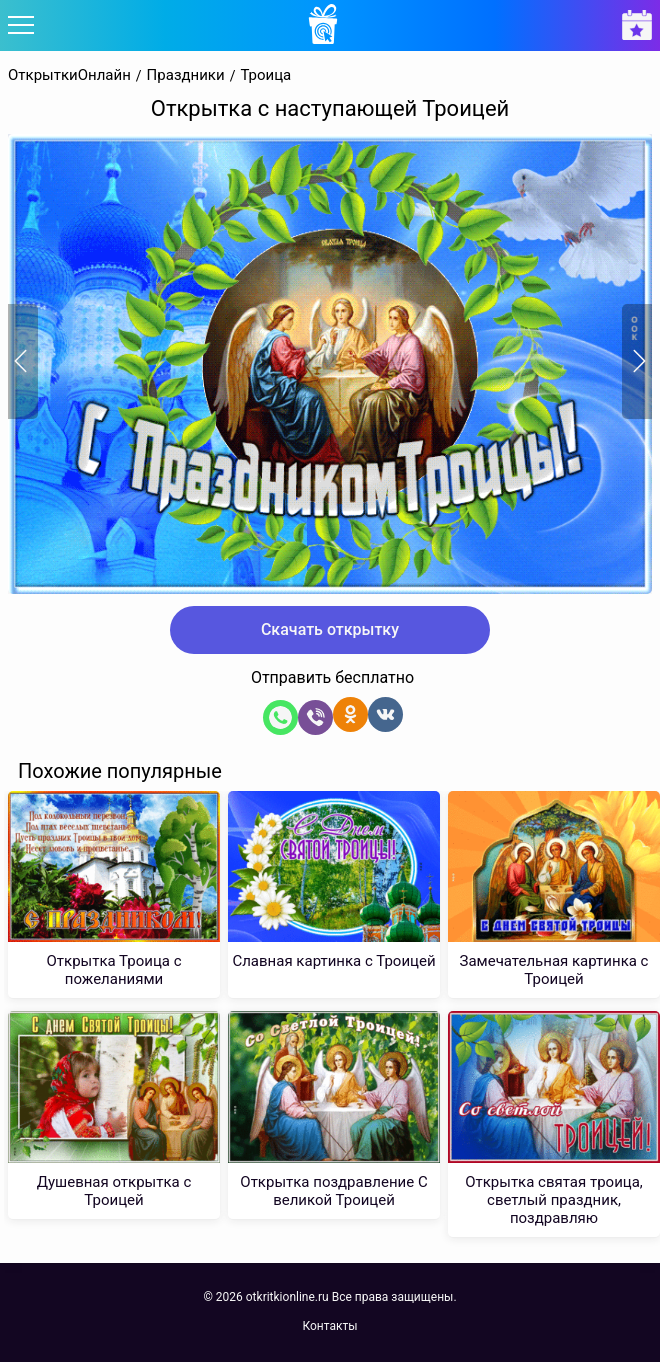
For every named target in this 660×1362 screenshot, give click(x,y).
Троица (265, 75)
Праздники (186, 75)
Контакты (329, 1326)
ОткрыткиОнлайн (69, 75)
